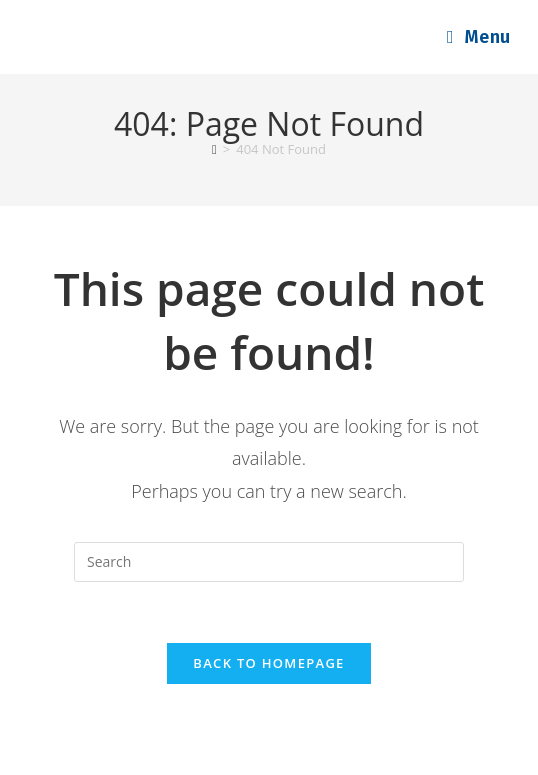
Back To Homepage (268, 663)
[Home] (214, 149)
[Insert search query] (269, 562)
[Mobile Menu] (479, 37)
